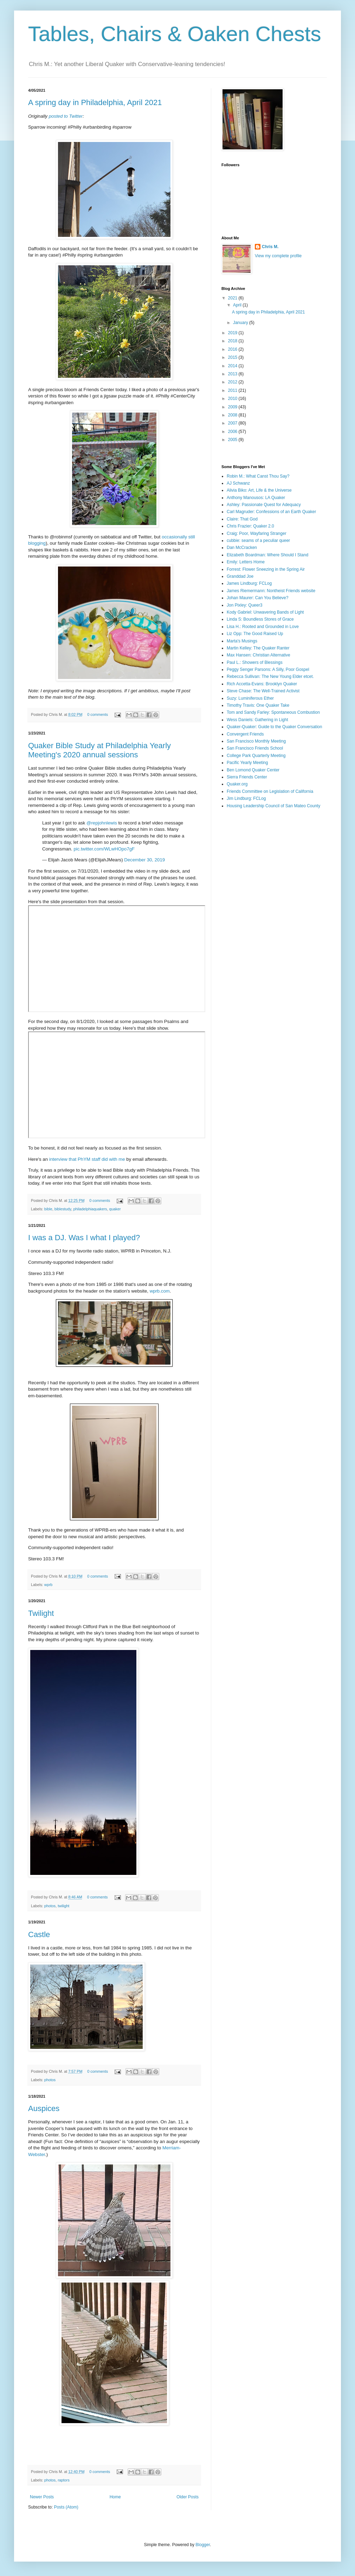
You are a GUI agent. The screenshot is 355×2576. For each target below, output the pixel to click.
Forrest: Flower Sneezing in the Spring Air (266, 569)
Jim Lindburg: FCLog (246, 798)
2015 (233, 357)
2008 (233, 415)
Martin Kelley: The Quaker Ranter (258, 648)
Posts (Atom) (66, 2507)
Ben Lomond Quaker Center (253, 770)
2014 (233, 365)
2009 (233, 406)
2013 (233, 373)
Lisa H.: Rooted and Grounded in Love (263, 626)
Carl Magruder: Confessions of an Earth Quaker (271, 511)
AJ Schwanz (238, 483)
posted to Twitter (66, 116)
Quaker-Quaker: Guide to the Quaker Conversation (274, 726)
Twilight (41, 1613)
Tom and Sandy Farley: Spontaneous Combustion (273, 712)
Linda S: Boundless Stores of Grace (260, 619)
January (241, 322)
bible (48, 1209)
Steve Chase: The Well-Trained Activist (263, 690)
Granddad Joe (240, 576)
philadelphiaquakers (90, 1209)
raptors (64, 2480)
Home (115, 2496)
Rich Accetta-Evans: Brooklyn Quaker (262, 683)
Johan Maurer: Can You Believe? (257, 597)
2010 (233, 398)
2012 (233, 382)
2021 (233, 298)
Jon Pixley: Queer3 (244, 605)
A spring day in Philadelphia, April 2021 (95, 102)
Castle (39, 1934)
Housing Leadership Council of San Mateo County (273, 805)
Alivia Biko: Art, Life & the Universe (259, 490)
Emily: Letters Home (246, 561)
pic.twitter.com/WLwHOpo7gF (104, 849)
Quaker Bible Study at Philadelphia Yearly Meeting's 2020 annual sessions (99, 750)
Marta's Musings (242, 641)
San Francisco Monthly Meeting (256, 741)
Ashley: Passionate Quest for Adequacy (264, 504)
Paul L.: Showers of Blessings (255, 662)
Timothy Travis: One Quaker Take (258, 705)
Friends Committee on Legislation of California (270, 791)
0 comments (97, 714)
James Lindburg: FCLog (249, 583)
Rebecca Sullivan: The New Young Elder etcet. (270, 676)
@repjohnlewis (101, 823)
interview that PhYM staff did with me (87, 1159)
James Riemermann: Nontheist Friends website (271, 590)
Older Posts (187, 2496)
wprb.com (160, 1291)
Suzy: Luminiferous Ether (250, 698)
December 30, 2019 (144, 859)
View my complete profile (278, 255)
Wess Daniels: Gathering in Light (257, 719)
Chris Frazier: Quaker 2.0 (250, 526)
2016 (233, 349)
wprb (48, 1585)
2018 (233, 340)
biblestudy (62, 1209)
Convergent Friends (245, 734)
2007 (233, 423)
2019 (233, 332)
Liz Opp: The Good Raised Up (255, 633)
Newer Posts (42, 2496)
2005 (233, 439)
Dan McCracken (242, 547)
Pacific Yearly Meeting (247, 762)
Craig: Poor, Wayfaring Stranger (256, 533)
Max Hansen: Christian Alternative (258, 655)
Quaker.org (237, 784)
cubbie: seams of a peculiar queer (258, 540)
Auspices (43, 2108)
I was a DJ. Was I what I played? (84, 1237)
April (238, 305)
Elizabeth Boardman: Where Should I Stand (267, 554)
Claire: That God (242, 519)
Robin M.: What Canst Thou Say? (258, 476)
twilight (63, 1906)
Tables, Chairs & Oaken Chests (174, 34)
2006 (233, 431)
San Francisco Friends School (255, 748)
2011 (233, 390)
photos (50, 1906)
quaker (115, 1209)
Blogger (202, 2544)
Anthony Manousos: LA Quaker (256, 497)
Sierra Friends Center (247, 777)
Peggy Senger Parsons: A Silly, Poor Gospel (268, 669)
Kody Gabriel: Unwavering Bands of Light (265, 612)
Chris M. (270, 246)
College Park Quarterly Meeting (256, 755)
